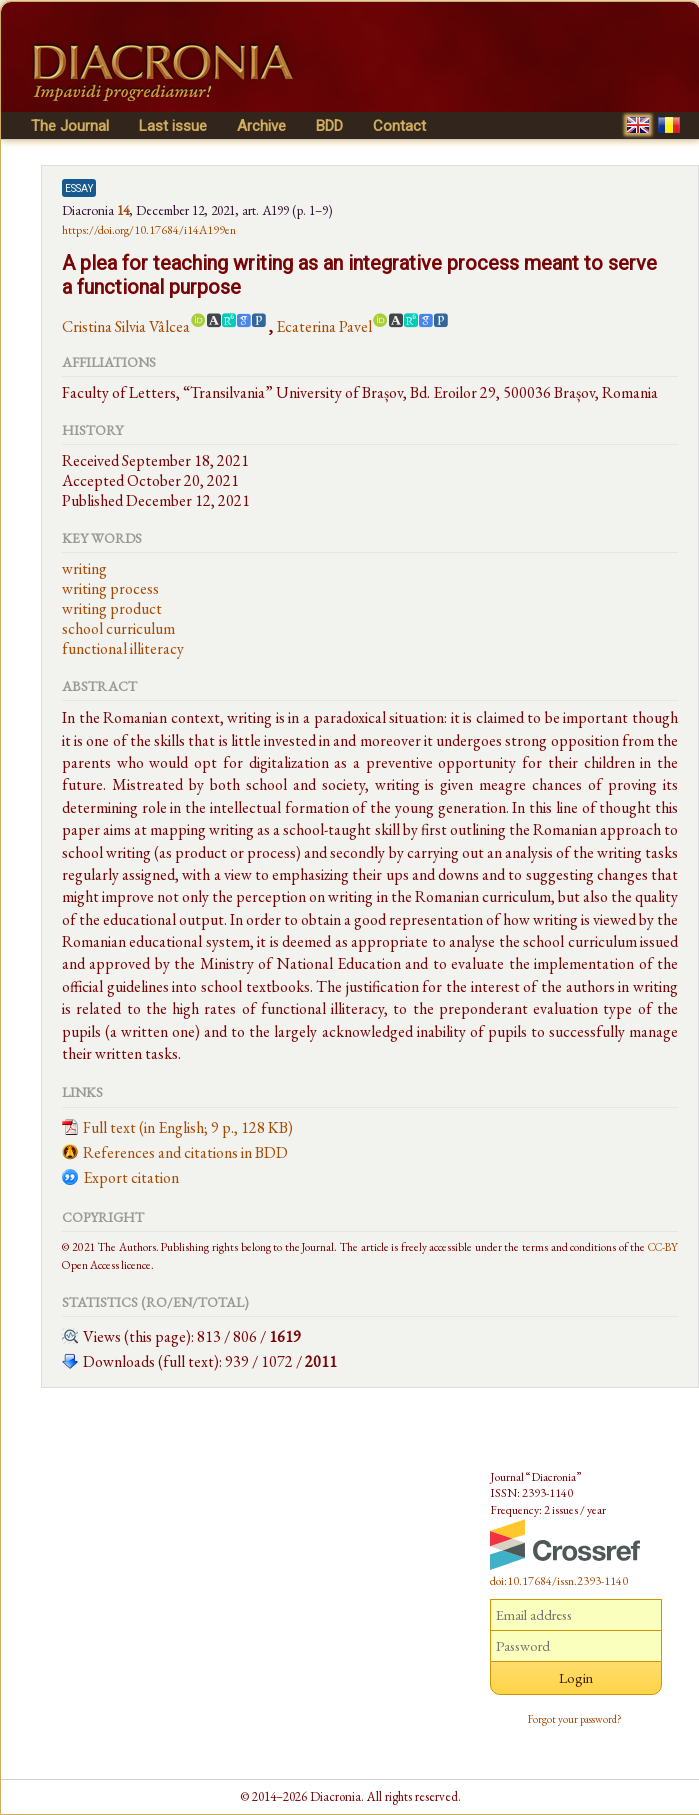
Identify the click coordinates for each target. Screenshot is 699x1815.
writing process (110, 588)
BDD (329, 126)
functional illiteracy (123, 648)
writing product (112, 608)
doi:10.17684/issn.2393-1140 (559, 1581)
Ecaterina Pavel (324, 326)
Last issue (173, 126)
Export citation (131, 1177)
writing (84, 568)
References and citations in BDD (185, 1152)
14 (123, 210)
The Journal (70, 126)
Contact (399, 126)
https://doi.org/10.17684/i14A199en (149, 230)
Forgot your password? (575, 1719)
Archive (261, 126)
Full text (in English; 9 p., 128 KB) (188, 1127)
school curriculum (118, 628)
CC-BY (663, 1246)
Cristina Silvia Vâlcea (126, 326)
